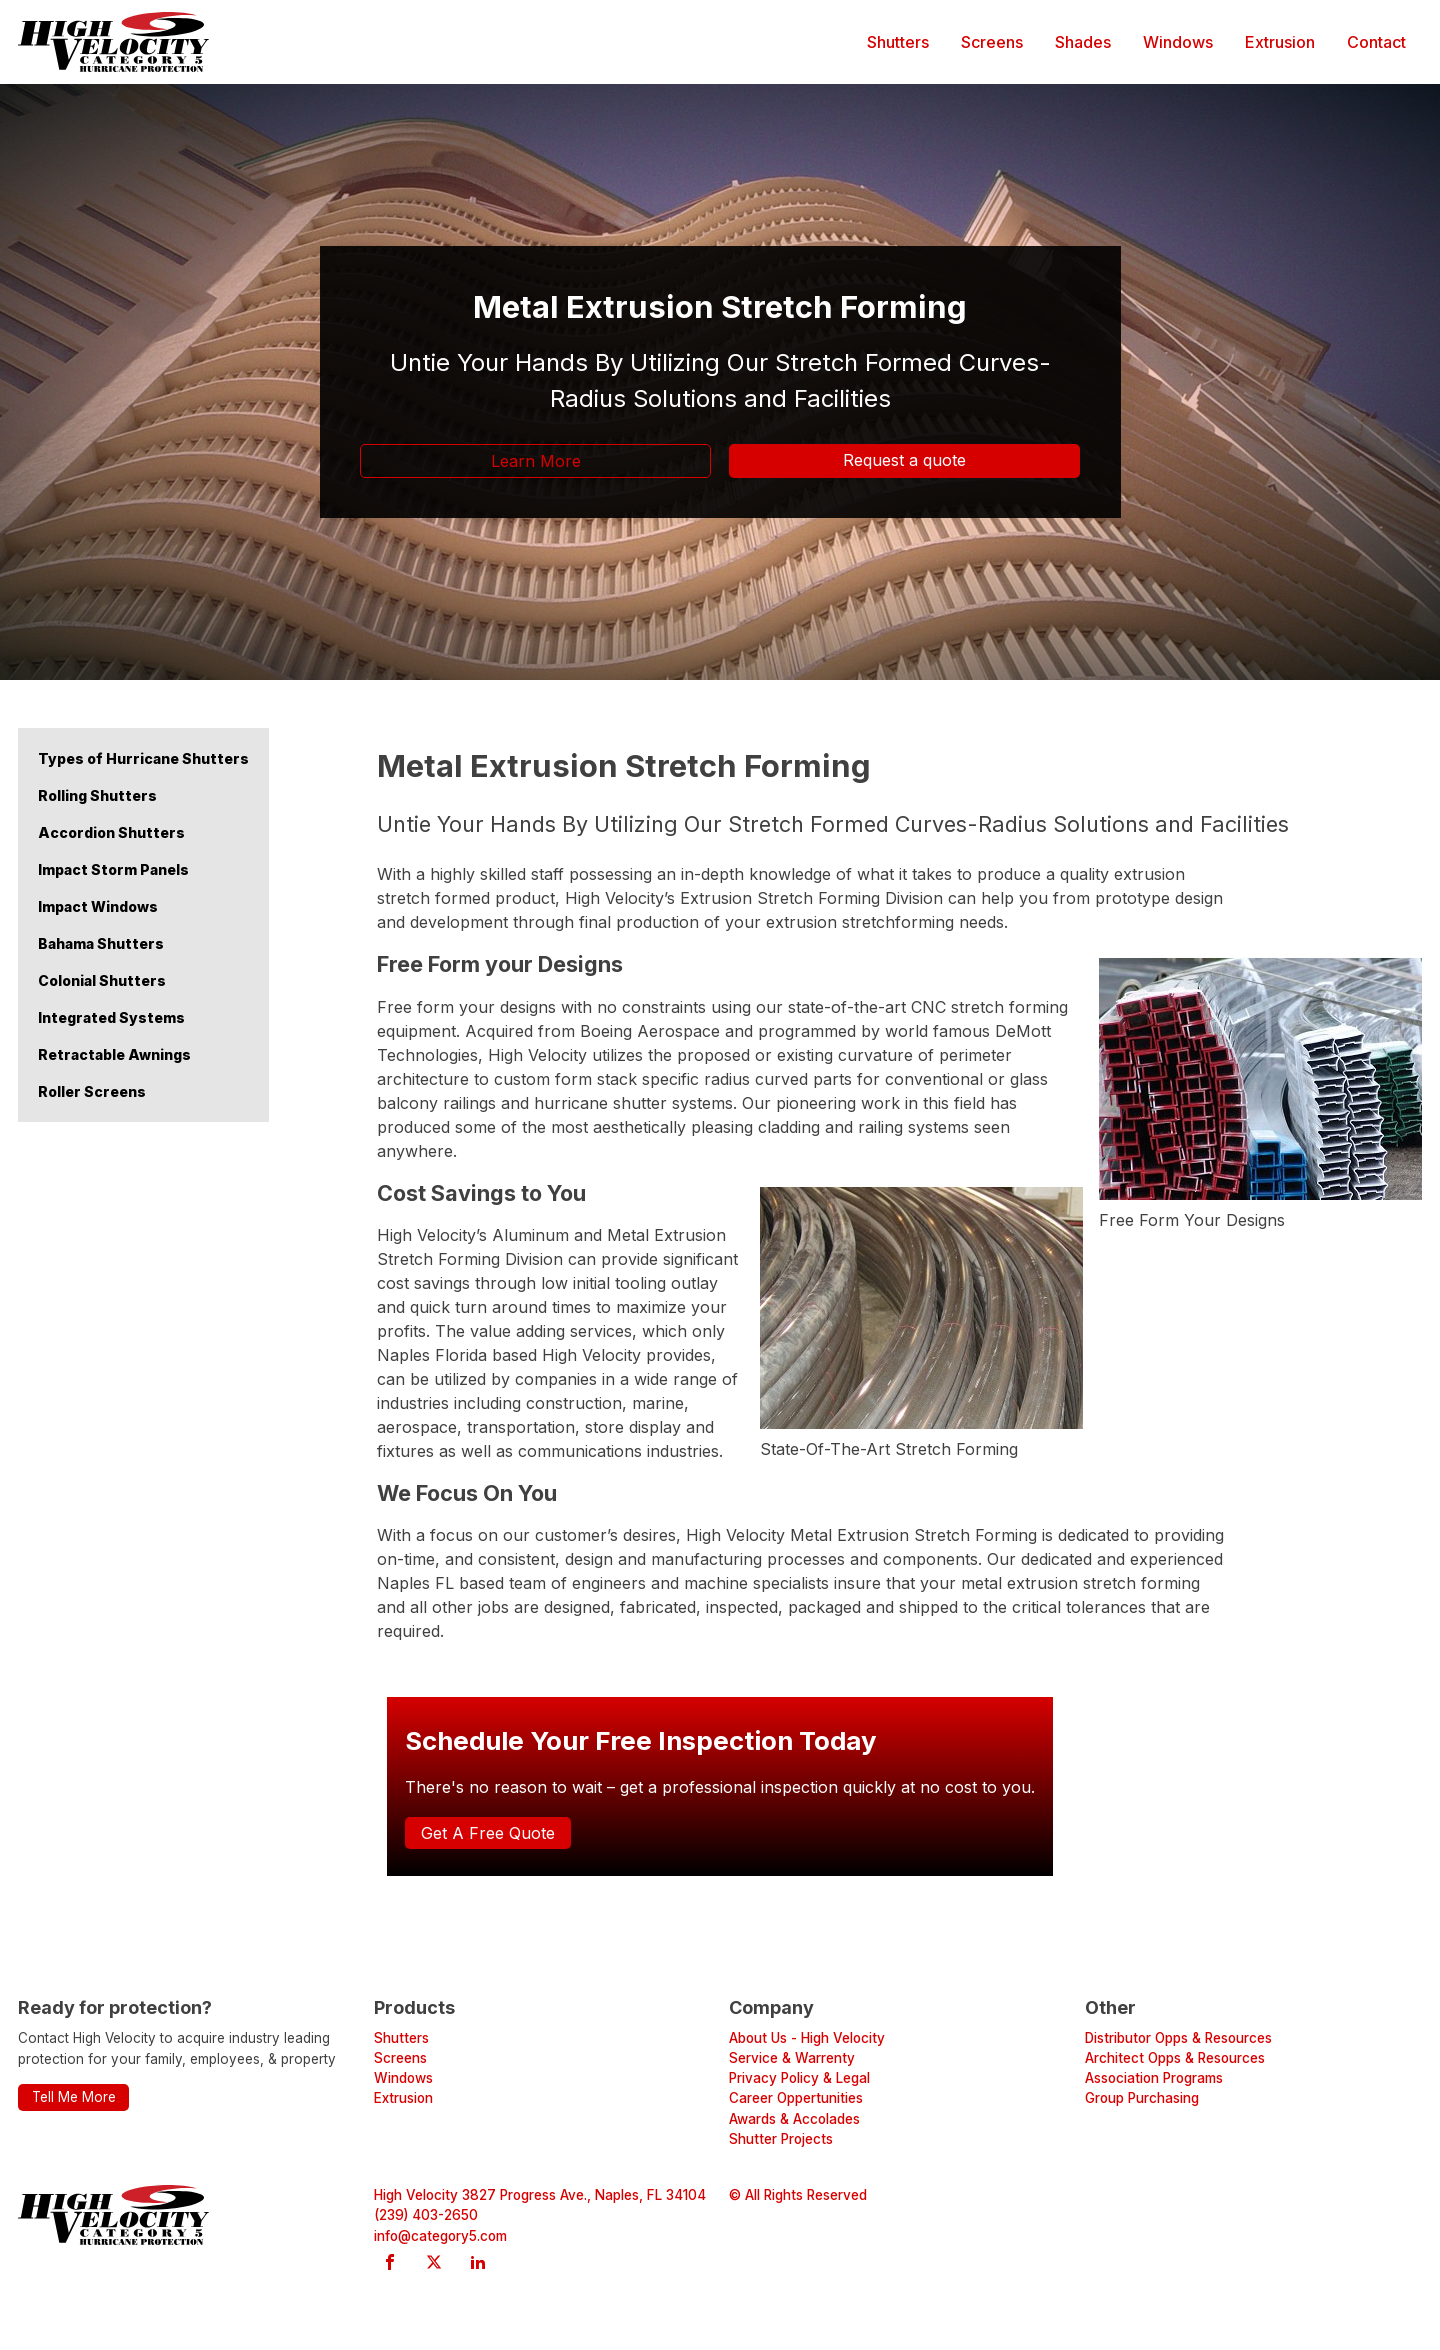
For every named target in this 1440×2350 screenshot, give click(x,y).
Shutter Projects (781, 2139)
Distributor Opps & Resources (1178, 2038)
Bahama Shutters (101, 943)
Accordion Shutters (111, 832)
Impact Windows (98, 906)
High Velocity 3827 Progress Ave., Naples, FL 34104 (540, 2195)
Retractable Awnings (114, 1054)
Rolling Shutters (97, 795)
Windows (1178, 42)
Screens (992, 42)
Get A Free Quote (488, 1833)
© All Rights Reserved (798, 2195)
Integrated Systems (111, 1017)
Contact (1376, 42)
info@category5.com (440, 2236)
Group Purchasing (1142, 2098)
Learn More (536, 461)
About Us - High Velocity (807, 2038)
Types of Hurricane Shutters (143, 758)
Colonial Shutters (102, 980)
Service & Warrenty (792, 2058)
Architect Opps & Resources (1175, 2058)
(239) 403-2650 (426, 2215)
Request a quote (904, 460)
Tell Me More (74, 2097)
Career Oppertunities (796, 2098)
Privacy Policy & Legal (799, 2078)
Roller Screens (92, 1091)
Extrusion (1280, 42)
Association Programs (1154, 2078)
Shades (1083, 42)
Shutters (898, 42)
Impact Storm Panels (113, 869)
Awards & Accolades (794, 2119)
